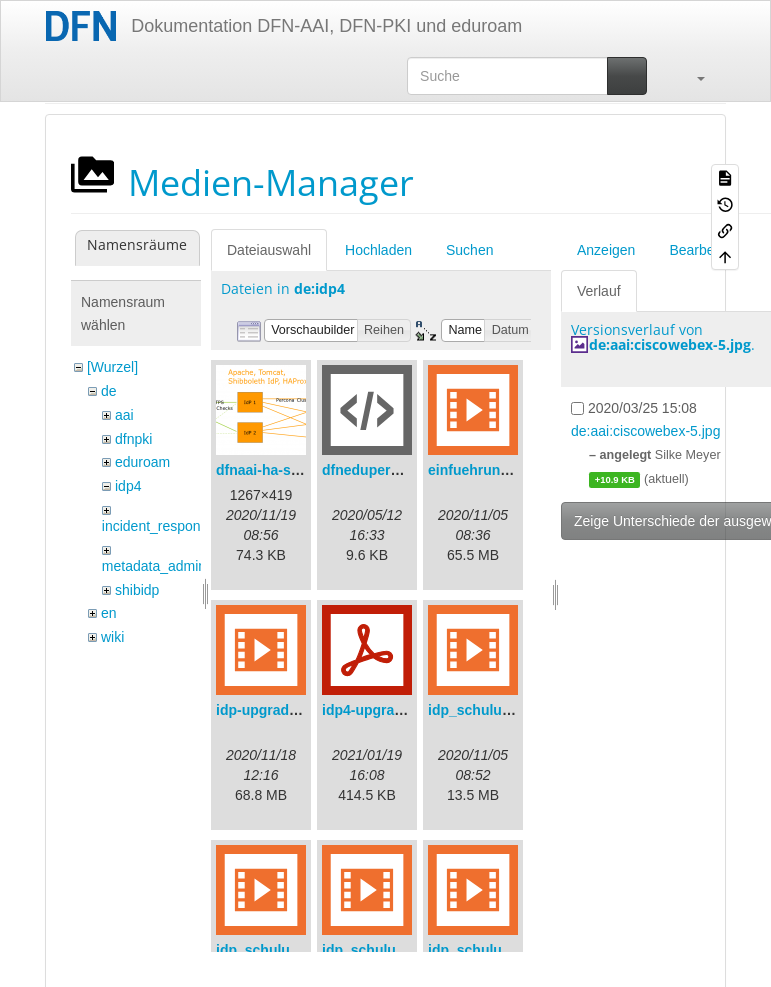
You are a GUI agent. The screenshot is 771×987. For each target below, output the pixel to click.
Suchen (469, 250)
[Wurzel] (112, 367)
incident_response (159, 526)
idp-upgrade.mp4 (273, 710)
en (109, 613)
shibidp (137, 590)
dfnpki (133, 439)
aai (124, 415)
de (109, 391)
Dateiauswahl (269, 250)
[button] (691, 76)
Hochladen (378, 250)
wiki (112, 637)
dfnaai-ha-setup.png (283, 470)
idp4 (128, 486)
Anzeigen (606, 250)
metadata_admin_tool (169, 566)
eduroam (142, 462)
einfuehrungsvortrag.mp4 (513, 470)
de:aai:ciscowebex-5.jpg (670, 344)
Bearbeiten (703, 250)
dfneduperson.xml (382, 470)
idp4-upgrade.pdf (379, 710)
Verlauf (599, 291)
